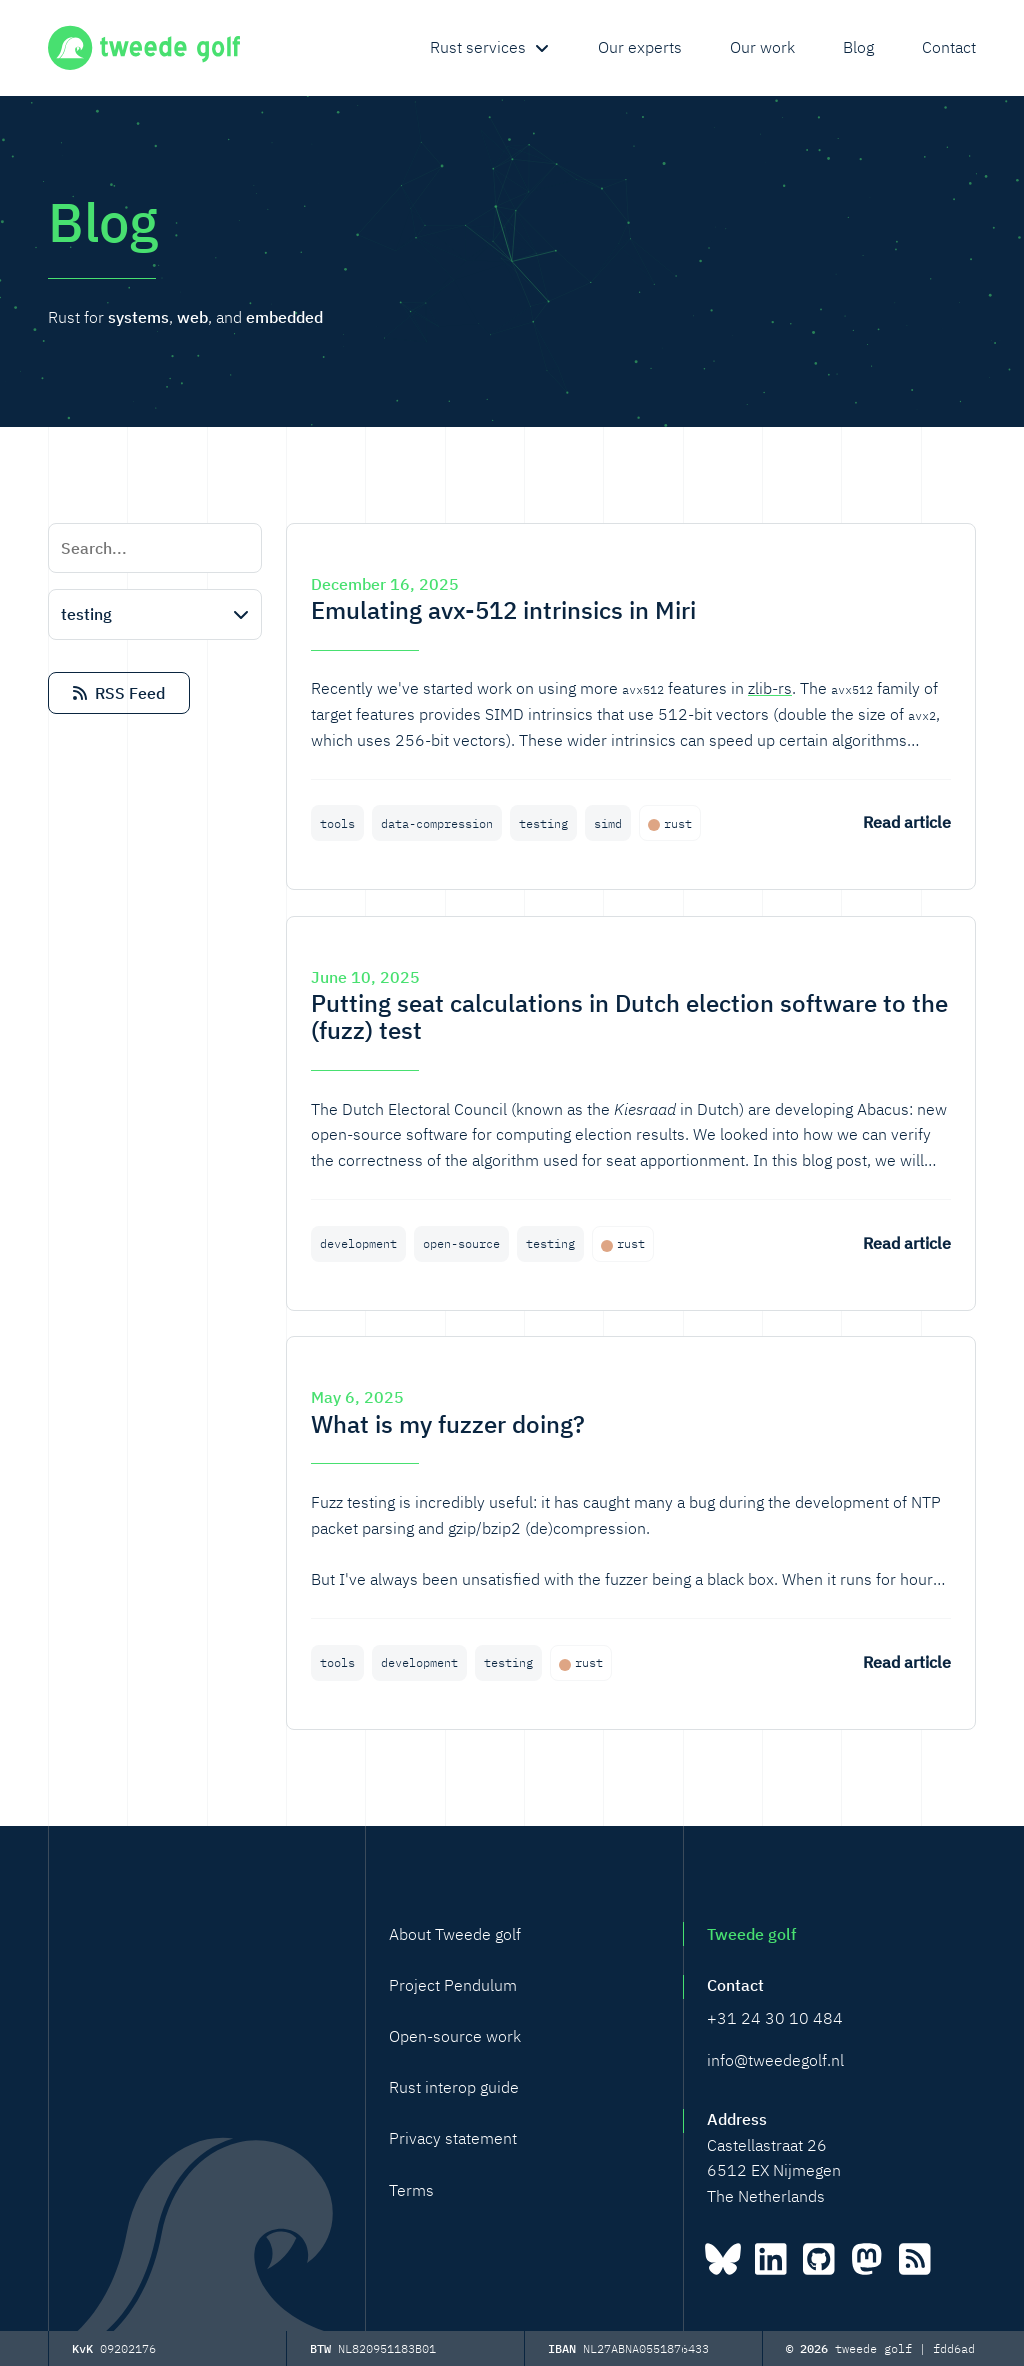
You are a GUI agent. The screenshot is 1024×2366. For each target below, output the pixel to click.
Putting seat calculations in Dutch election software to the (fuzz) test (629, 1016)
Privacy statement (453, 2138)
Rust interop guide (454, 2087)
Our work (762, 47)
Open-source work (455, 2036)
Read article (907, 822)
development (358, 1243)
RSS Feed (119, 693)
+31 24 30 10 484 (775, 2018)
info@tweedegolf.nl (775, 2060)
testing (543, 823)
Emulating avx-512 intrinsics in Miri (503, 610)
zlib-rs (770, 688)
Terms (411, 2190)
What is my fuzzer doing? (448, 1424)
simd (608, 823)
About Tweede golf (455, 1934)
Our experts (640, 47)
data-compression (437, 823)
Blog (858, 47)
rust (678, 823)
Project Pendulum (453, 1985)
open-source (461, 1243)
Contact (949, 47)
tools (337, 823)
